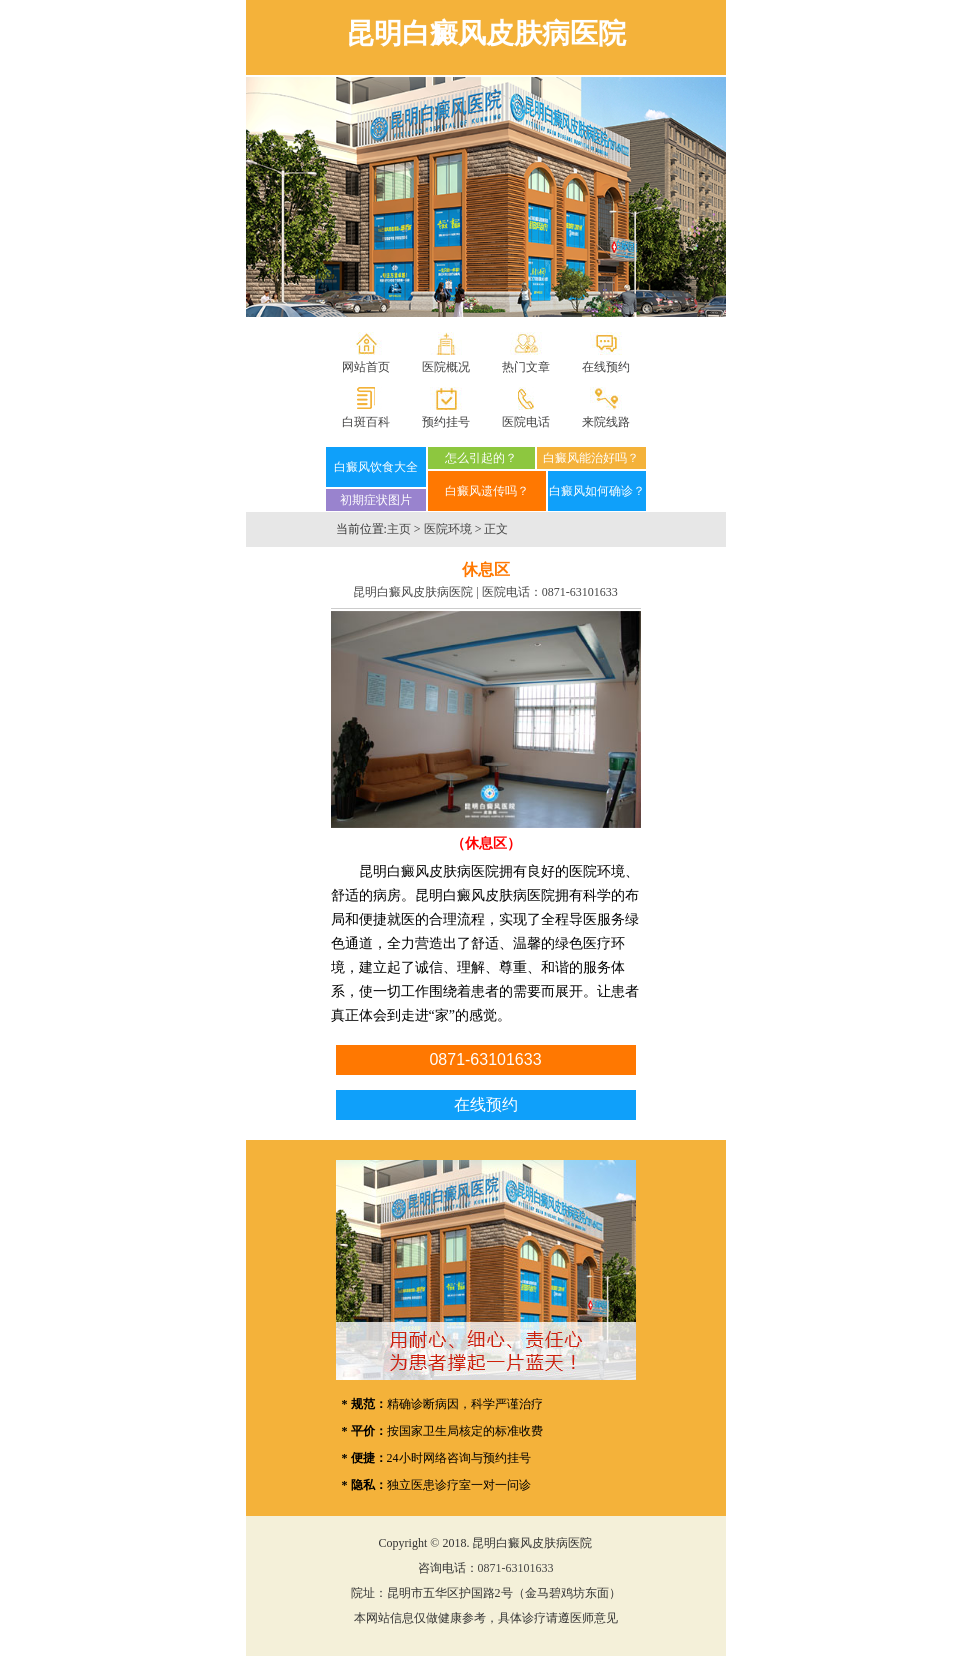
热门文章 (526, 367)
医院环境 (448, 529)
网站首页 (366, 367)
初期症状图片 (376, 500)
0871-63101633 (580, 592)
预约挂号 (446, 422)
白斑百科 (366, 422)
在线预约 (606, 367)
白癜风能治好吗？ (591, 458)
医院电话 (526, 422)
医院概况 (446, 367)
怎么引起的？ (481, 458)
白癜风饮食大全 (376, 467)
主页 (399, 529)
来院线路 (606, 422)
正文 (496, 529)
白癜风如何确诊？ (597, 491)
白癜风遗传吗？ (487, 491)
